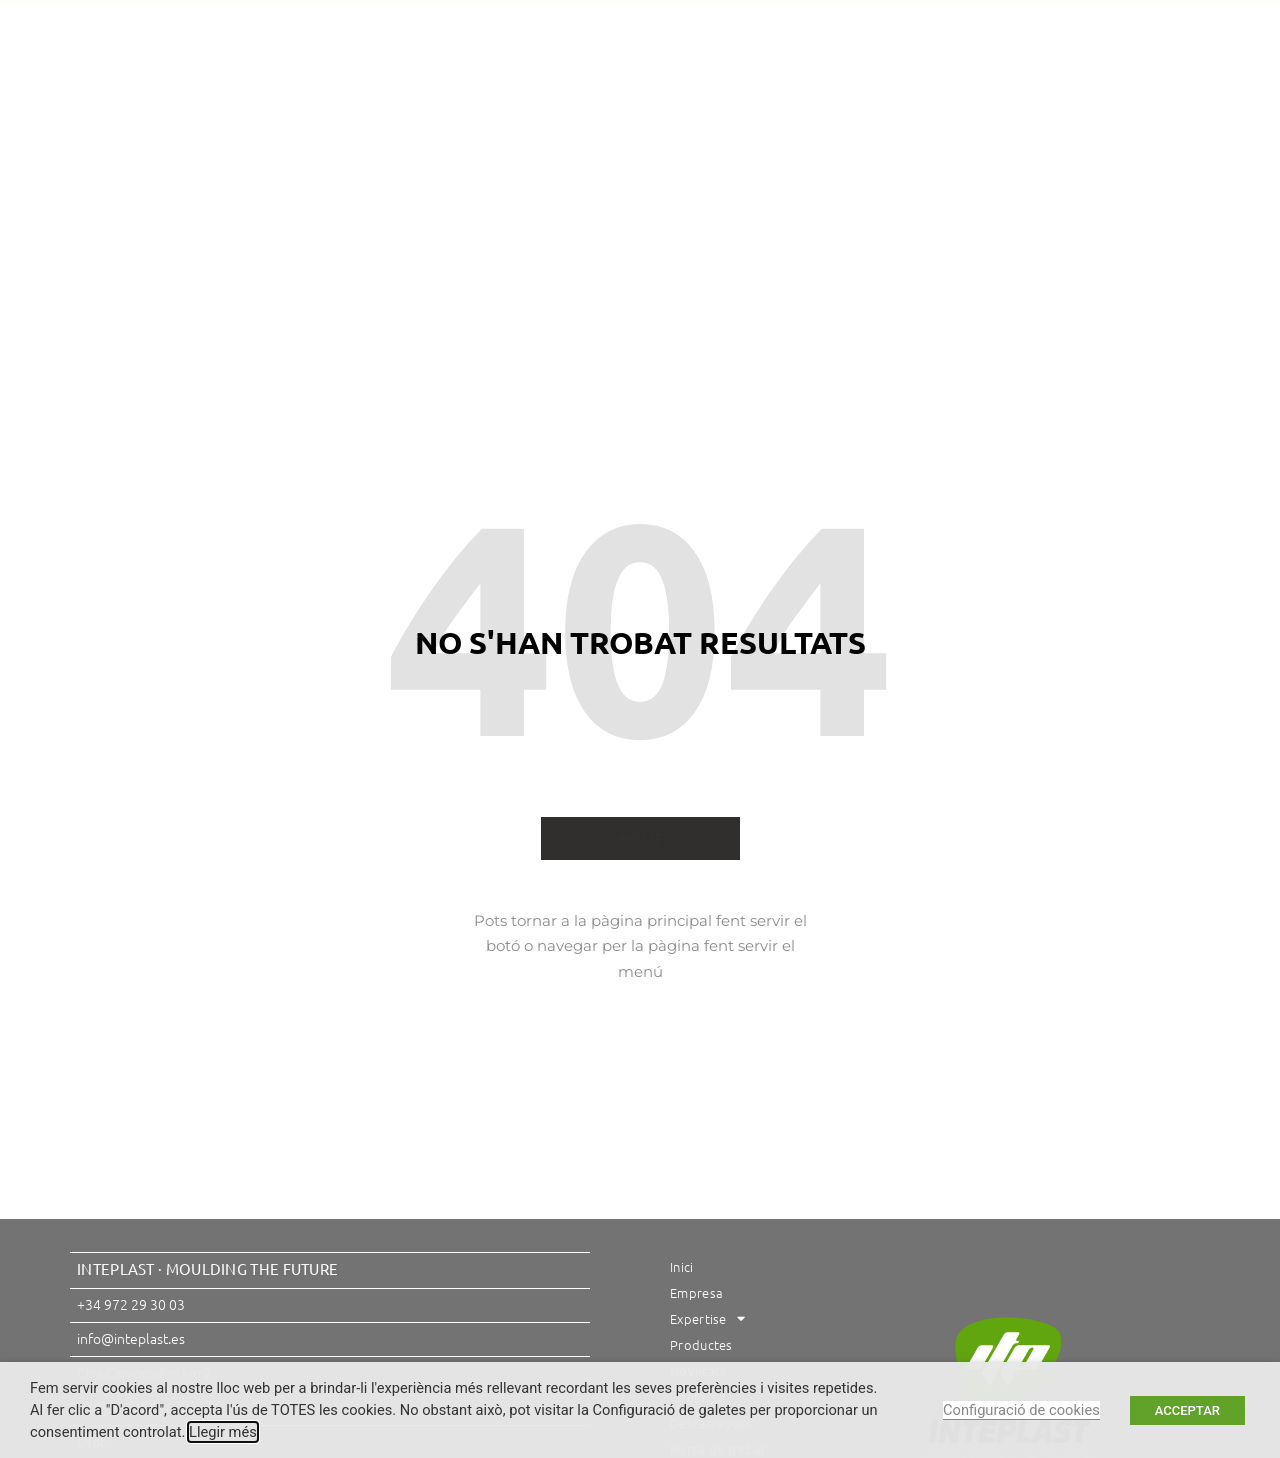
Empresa (369, 120)
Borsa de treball (636, 166)
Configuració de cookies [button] (1021, 1410)
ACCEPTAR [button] (1187, 1410)
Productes (607, 120)
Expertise (485, 120)
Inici (282, 120)
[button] (1129, 28)
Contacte (830, 120)
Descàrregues (952, 120)
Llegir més (223, 1432)
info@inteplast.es (131, 1338)
